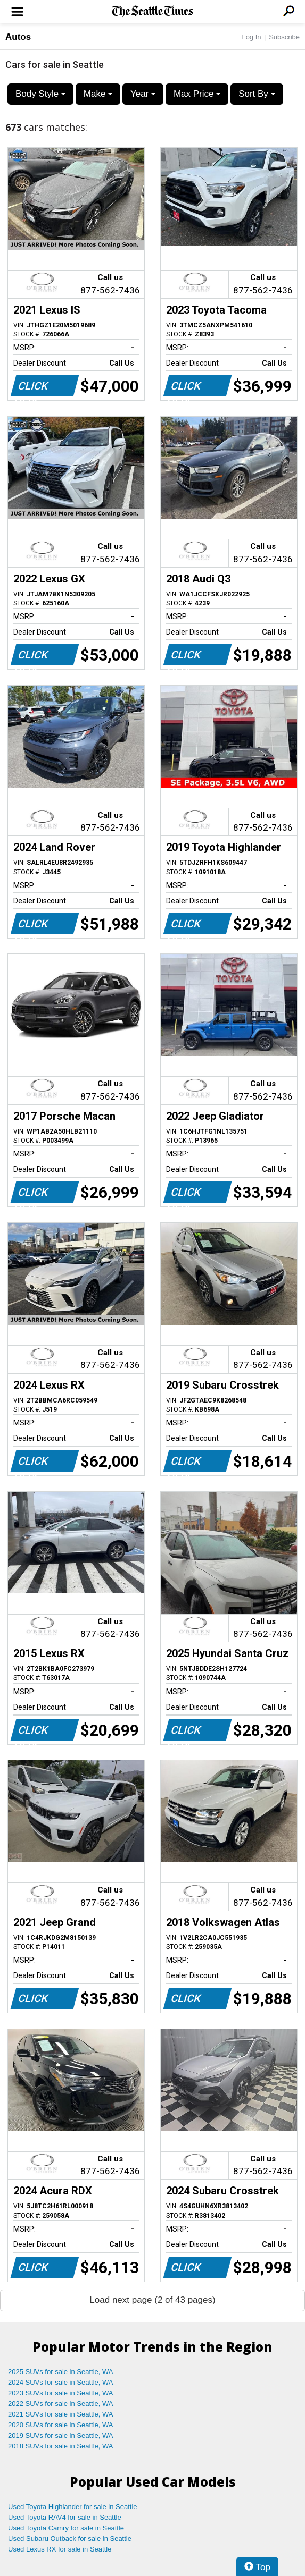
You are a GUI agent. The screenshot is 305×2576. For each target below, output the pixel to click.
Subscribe (284, 37)
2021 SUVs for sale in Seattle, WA (60, 2414)
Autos (18, 37)
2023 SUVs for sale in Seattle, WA (60, 2393)
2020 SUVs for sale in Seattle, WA (60, 2425)
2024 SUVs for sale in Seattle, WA (60, 2382)
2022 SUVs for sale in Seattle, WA (60, 2404)
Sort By (256, 94)
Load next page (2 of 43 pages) (152, 2300)
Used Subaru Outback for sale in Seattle (69, 2539)
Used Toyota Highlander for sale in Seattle (72, 2507)
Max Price (197, 94)
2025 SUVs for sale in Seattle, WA (60, 2372)
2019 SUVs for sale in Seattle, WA (60, 2435)
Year (142, 94)
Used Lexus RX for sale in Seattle (59, 2549)
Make (98, 94)
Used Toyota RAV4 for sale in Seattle (64, 2517)
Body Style (40, 94)
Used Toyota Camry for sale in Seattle (66, 2528)
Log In (251, 37)
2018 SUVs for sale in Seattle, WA (60, 2446)
